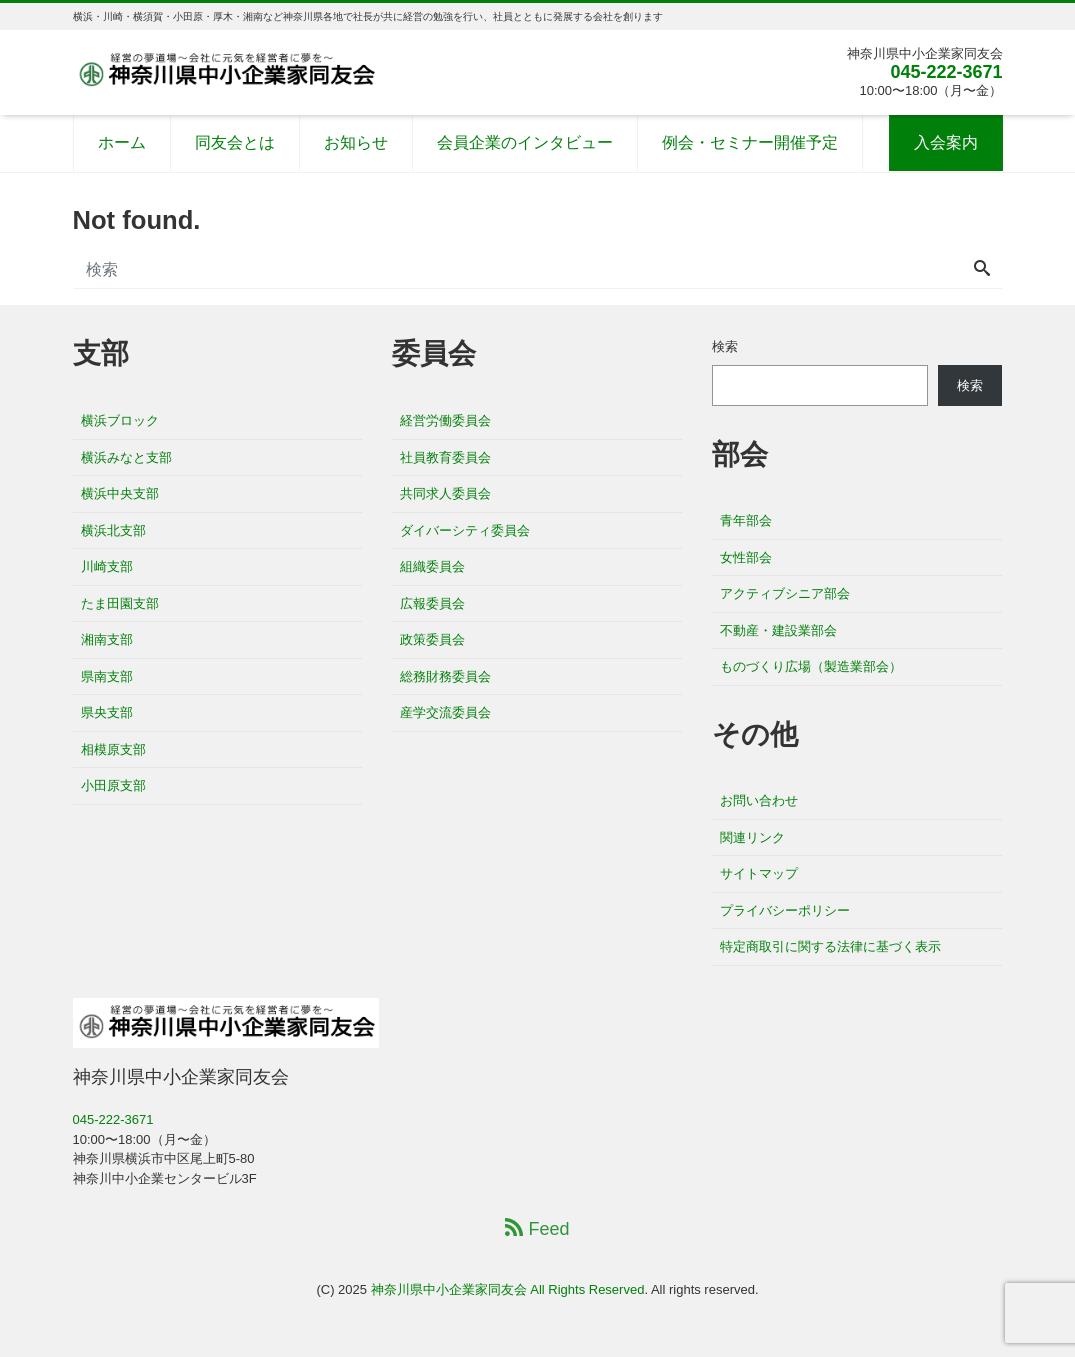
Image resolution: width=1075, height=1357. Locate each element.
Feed (537, 1228)
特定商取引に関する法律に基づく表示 (830, 946)
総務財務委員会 (445, 676)
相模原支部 (113, 749)
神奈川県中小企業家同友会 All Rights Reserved (508, 1289)
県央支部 (107, 712)
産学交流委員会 (445, 712)
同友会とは (235, 142)
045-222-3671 (946, 72)
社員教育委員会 (445, 457)
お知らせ (356, 142)
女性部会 (746, 557)
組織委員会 (432, 566)
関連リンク (752, 837)
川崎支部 (107, 566)
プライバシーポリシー (785, 910)
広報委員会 (432, 603)
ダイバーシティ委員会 (465, 530)
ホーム (122, 142)
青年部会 (746, 520)
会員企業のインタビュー (525, 142)
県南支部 (107, 676)
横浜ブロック (120, 420)
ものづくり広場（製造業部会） (811, 666)
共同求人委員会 (445, 493)
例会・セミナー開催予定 (750, 142)
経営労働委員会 (445, 420)
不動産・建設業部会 (778, 630)
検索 (725, 346)
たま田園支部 (120, 603)
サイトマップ (759, 873)
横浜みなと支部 (126, 457)
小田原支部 (113, 785)
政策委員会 (432, 639)
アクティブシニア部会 (785, 593)
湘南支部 (107, 639)
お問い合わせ (759, 800)
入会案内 (946, 142)
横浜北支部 (113, 530)
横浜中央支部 (120, 493)
